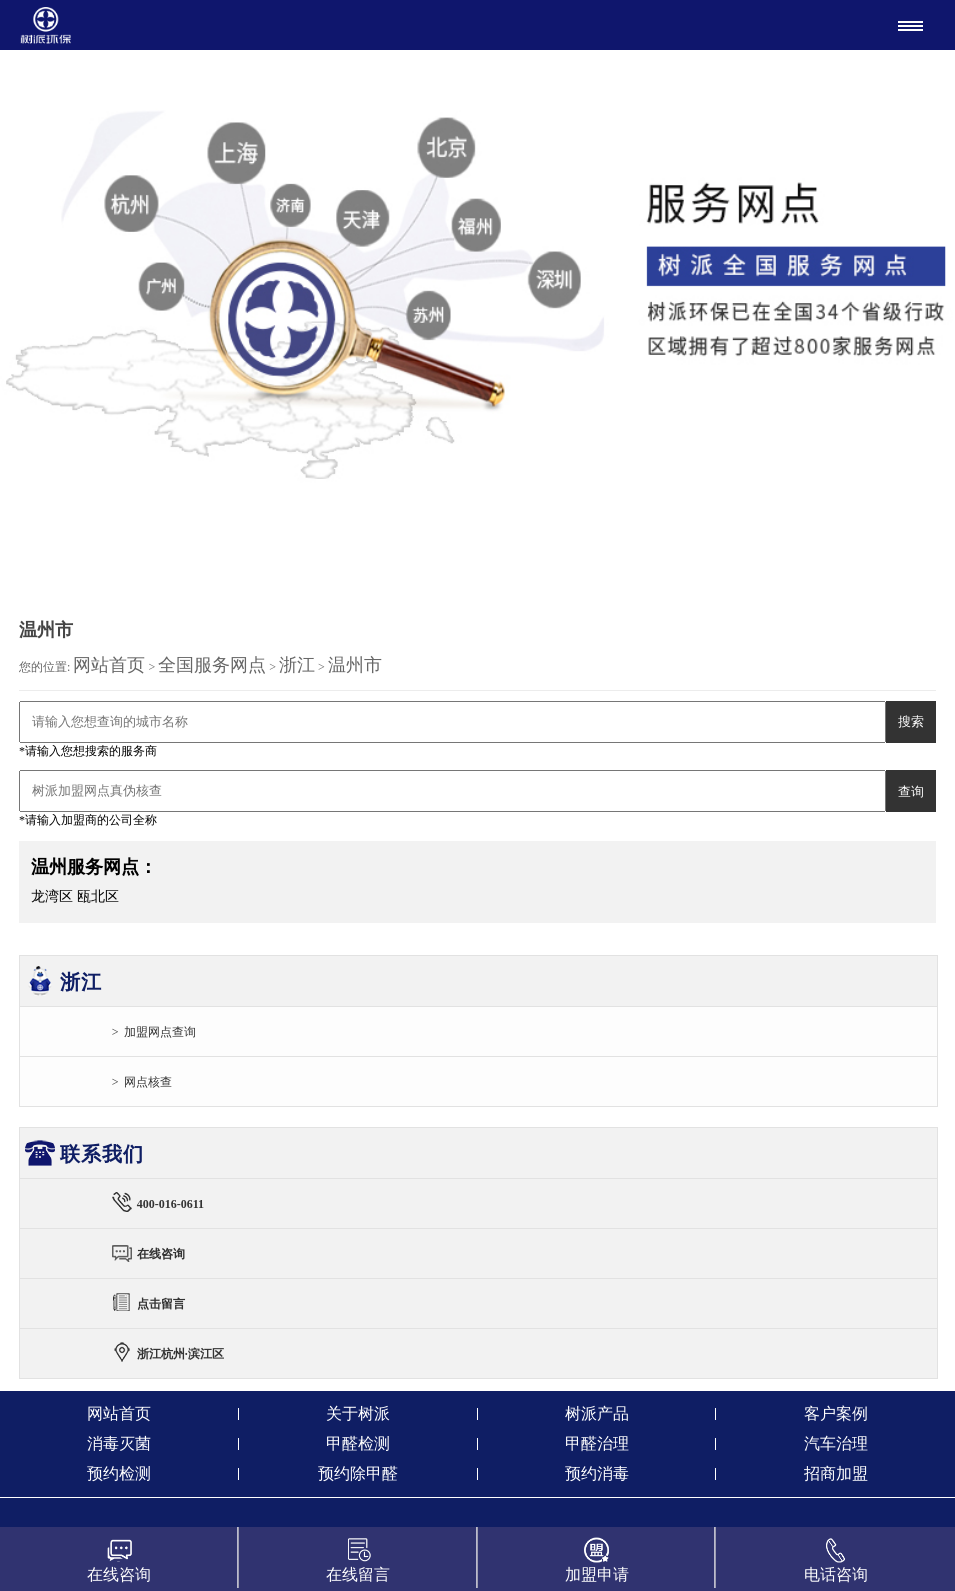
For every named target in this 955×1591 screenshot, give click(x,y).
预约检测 (119, 1473)
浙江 (297, 665)
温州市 (355, 665)
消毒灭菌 (119, 1443)
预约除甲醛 (358, 1473)
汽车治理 (836, 1443)
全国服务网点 (212, 665)
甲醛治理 (597, 1443)
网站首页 (109, 665)
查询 (911, 791)
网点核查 (148, 1082)
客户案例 (836, 1413)
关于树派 (358, 1413)
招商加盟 (836, 1473)
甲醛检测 (358, 1443)
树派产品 (597, 1413)
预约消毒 (597, 1473)
